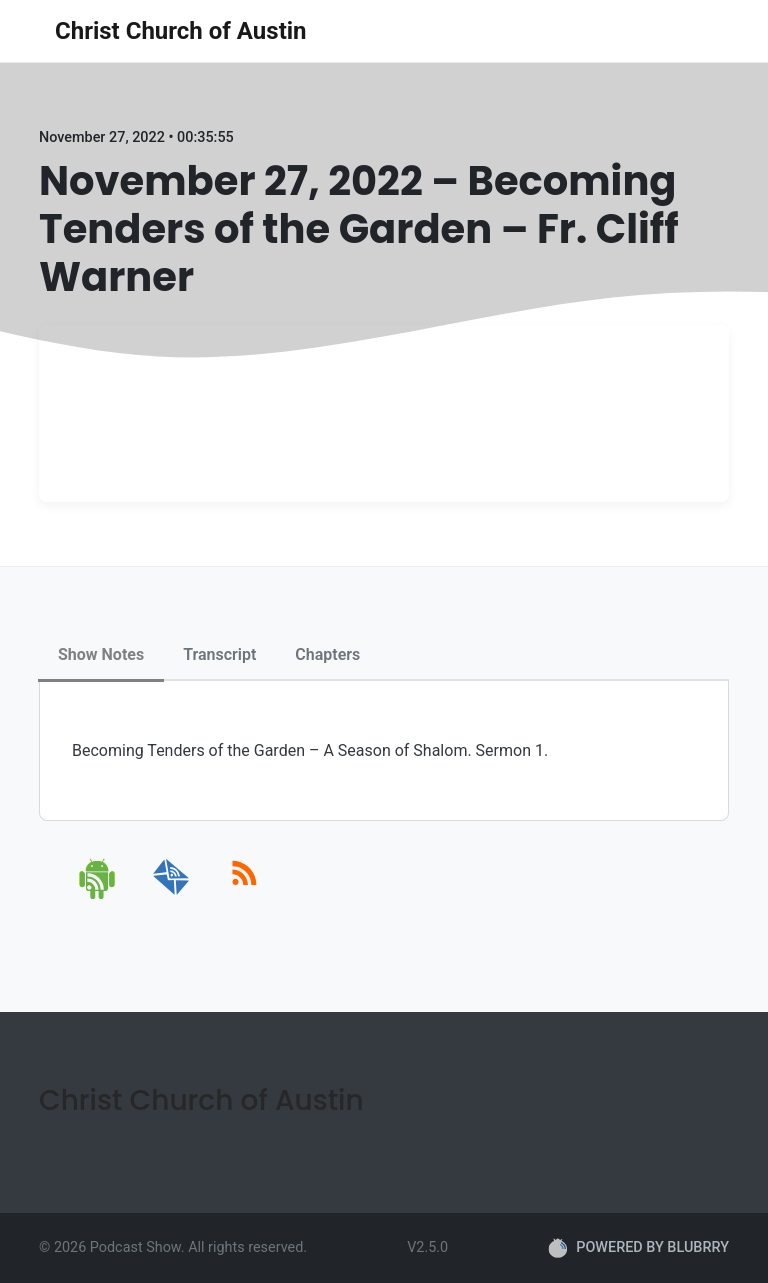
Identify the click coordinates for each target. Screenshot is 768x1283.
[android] (98, 895)
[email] (171, 895)
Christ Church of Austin (181, 31)
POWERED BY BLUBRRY (638, 1248)
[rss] (244, 895)
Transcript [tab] (219, 654)
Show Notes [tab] (101, 654)
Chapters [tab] (327, 654)
